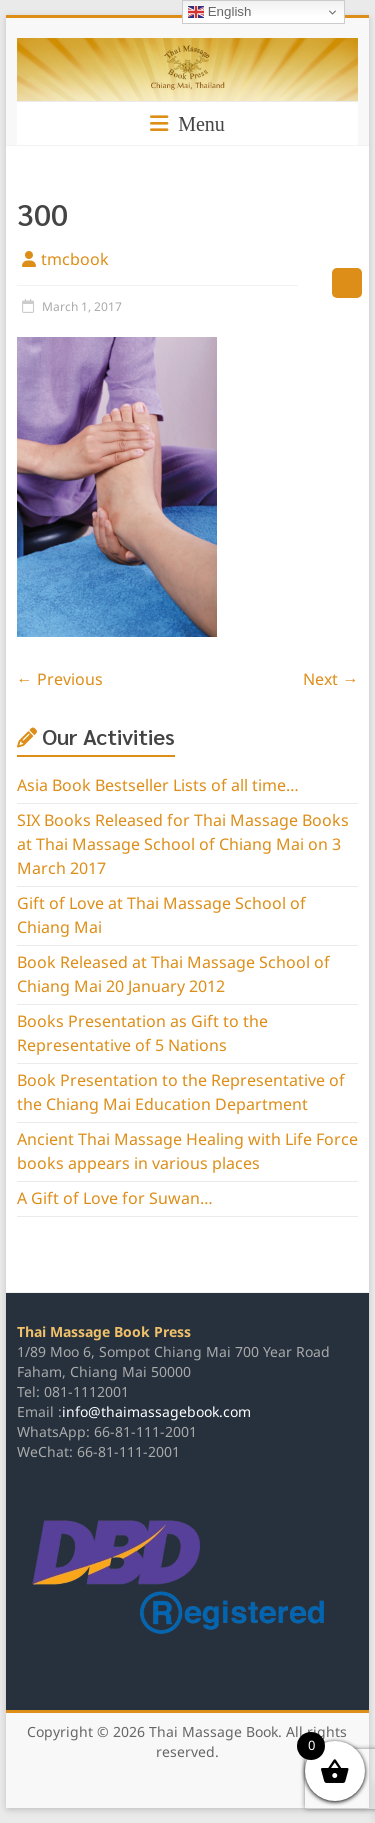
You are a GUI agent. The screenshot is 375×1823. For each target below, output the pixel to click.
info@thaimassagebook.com (156, 1412)
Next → (330, 680)
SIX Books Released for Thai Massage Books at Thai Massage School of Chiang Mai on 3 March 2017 (183, 845)
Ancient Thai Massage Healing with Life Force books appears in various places (187, 1152)
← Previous (60, 680)
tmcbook (75, 260)
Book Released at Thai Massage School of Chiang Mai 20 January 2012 (173, 975)
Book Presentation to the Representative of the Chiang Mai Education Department (181, 1093)
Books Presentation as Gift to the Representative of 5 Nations (142, 1034)
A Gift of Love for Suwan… (115, 1199)
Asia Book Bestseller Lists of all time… (158, 786)
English (219, 12)
